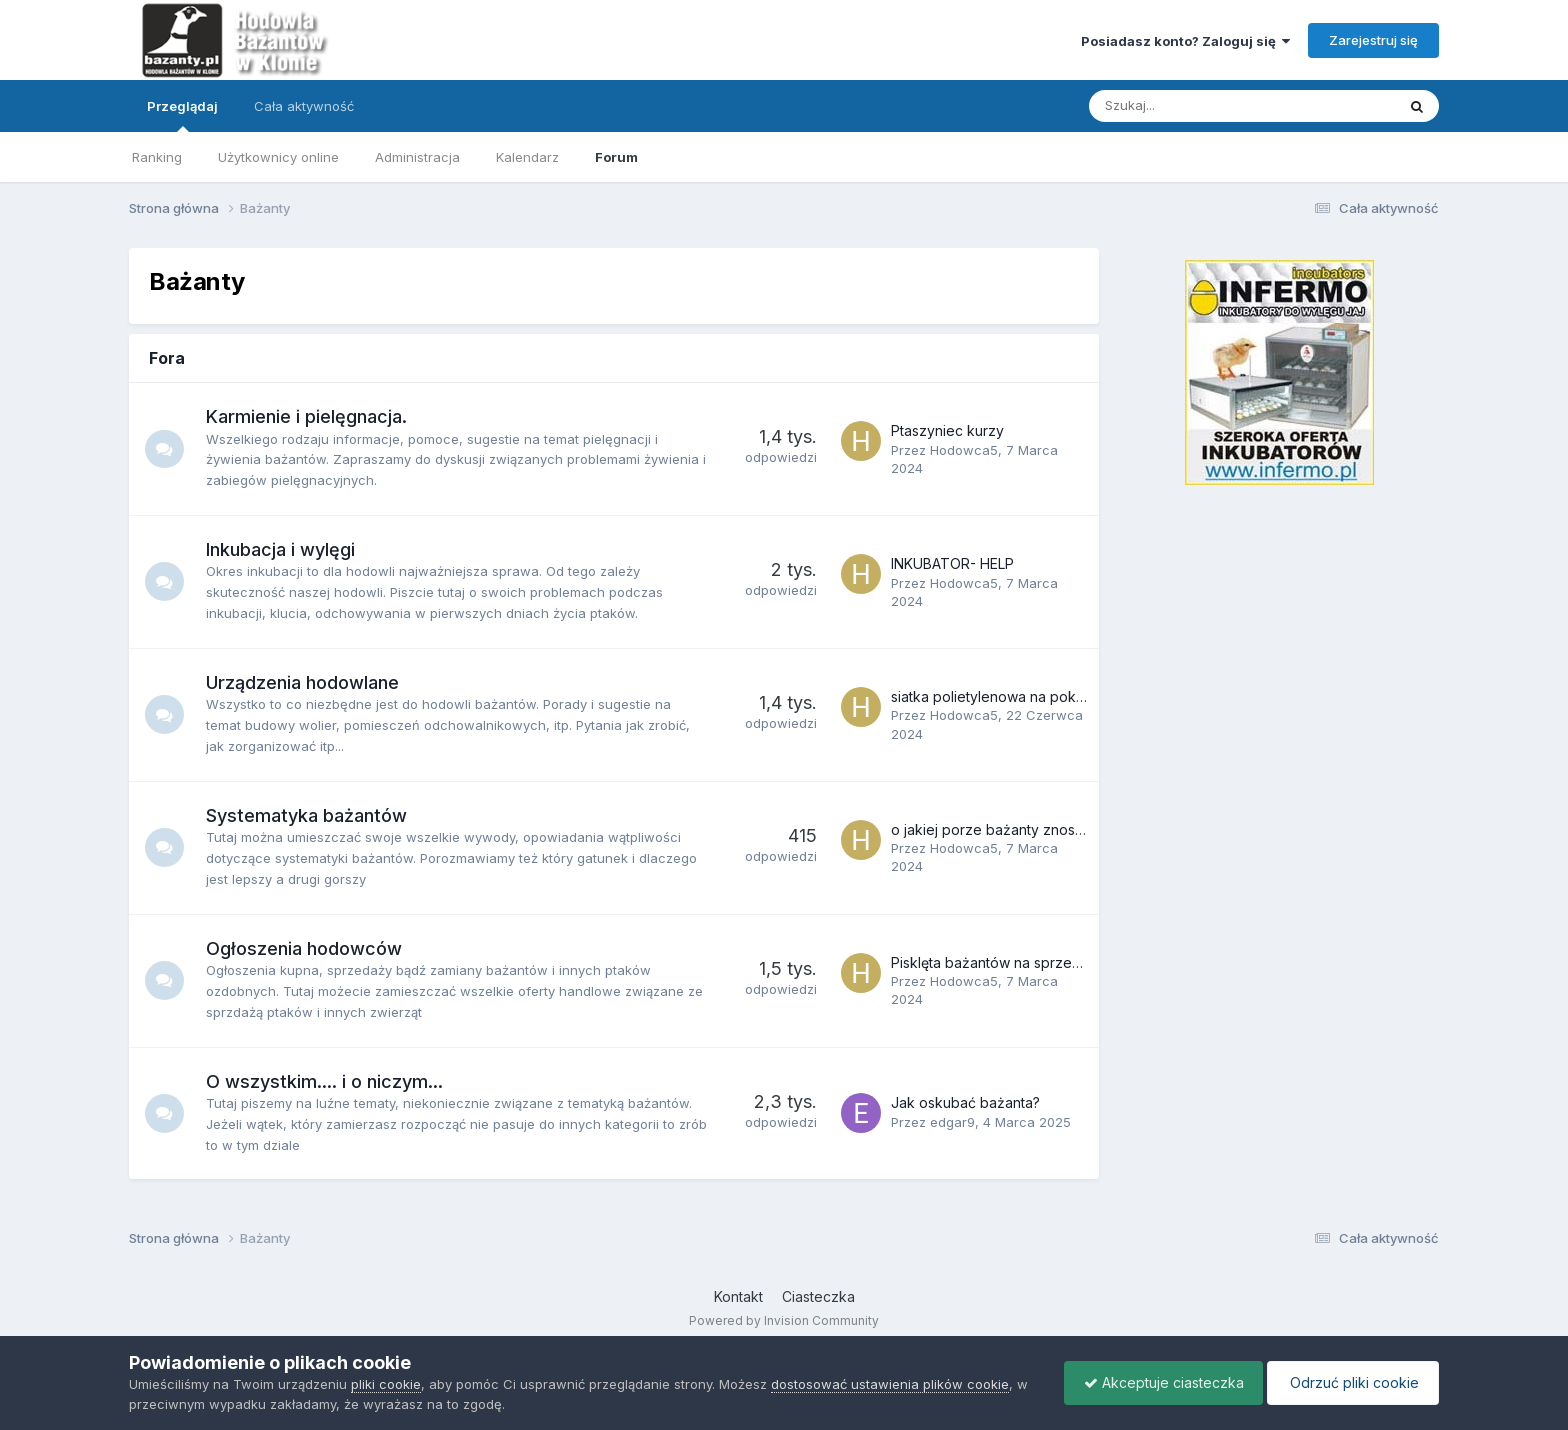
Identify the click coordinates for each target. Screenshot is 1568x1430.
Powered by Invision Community (784, 1320)
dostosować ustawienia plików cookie (890, 1384)
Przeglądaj (182, 115)
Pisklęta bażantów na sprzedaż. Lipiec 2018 (1034, 962)
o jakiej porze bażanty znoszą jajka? (1011, 829)
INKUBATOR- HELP (952, 563)
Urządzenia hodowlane (303, 682)
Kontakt (738, 1296)
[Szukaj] (1195, 106)
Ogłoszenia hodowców (305, 948)
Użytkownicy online (278, 157)
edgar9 (952, 1122)
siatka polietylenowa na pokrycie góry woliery (1043, 696)
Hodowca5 (964, 450)
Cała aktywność (304, 106)
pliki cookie (386, 1384)
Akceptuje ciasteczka (1159, 1382)
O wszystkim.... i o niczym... (325, 1081)
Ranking (157, 157)
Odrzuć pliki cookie (1351, 1382)
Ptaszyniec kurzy (947, 430)
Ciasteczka (818, 1296)
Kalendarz (527, 157)
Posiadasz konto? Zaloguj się (1185, 41)
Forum (616, 157)
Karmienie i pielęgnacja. (307, 416)
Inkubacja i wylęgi (281, 549)
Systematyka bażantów (307, 815)
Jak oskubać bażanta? (965, 1102)
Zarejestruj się (1373, 40)
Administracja (417, 157)
